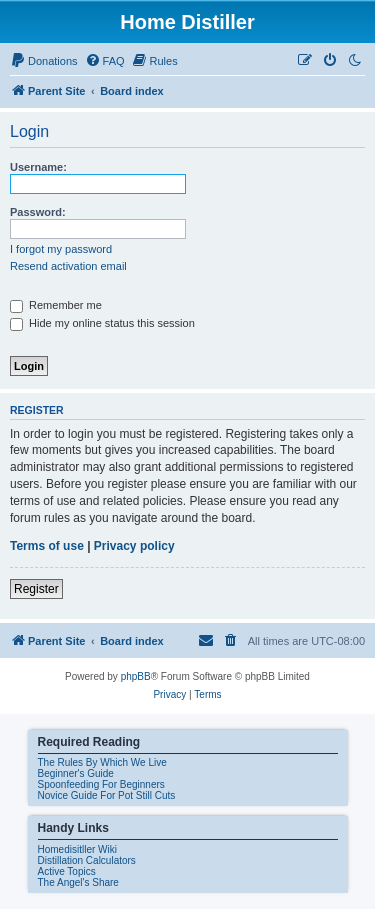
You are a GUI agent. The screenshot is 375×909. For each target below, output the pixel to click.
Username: (38, 167)
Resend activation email (68, 266)
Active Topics (67, 871)
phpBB (136, 676)
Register (36, 589)
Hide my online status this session (102, 323)
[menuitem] (44, 61)
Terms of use (47, 546)
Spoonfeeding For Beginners (101, 784)
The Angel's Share (78, 882)
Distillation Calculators (87, 860)
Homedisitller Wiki (77, 849)
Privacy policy (134, 546)
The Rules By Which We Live (102, 762)
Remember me (56, 305)
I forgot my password (61, 249)
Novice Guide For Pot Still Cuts (107, 795)
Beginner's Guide (76, 773)
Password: (38, 212)
